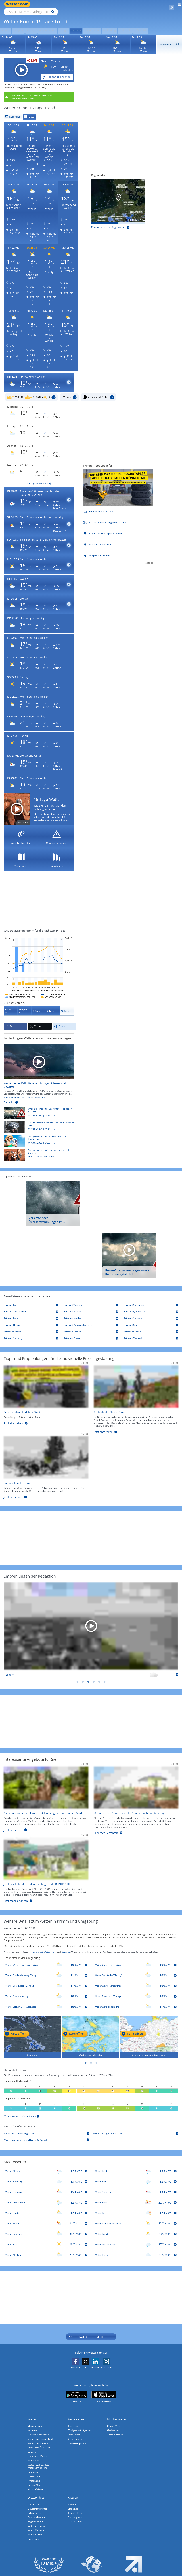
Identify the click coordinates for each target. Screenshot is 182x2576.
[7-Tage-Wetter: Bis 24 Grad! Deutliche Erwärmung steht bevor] (37, 1140)
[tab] (13, 115)
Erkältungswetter (77, 2522)
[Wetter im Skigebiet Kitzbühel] (136, 2131)
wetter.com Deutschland (41, 2438)
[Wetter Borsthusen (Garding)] (46, 1984)
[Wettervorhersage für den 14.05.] (13, 39)
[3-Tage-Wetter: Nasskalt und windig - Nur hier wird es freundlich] (37, 1126)
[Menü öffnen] (178, 4)
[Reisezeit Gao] (151, 1323)
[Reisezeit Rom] (31, 1316)
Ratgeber (74, 2501)
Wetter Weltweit (37, 2536)
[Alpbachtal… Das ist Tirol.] (133, 1398)
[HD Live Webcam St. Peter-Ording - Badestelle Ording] (21, 66)
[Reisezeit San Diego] (151, 1303)
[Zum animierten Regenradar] (110, 222)
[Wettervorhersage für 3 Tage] (39, 1008)
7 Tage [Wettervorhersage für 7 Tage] (61, 25)
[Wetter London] (46, 2211)
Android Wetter (116, 2433)
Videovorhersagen (38, 2424)
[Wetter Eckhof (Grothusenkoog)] (46, 2005)
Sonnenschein (75, 2438)
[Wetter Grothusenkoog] (46, 1994)
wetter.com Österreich (40, 2447)
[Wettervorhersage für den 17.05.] (91, 39)
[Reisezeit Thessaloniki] (31, 1309)
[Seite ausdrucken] (64, 1024)
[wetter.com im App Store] (103, 2395)
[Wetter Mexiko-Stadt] (136, 2242)
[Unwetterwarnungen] (56, 834)
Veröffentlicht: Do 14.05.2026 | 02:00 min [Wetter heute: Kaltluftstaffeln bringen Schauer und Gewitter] (24, 1095)
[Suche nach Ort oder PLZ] (61, 4)
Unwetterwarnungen (39, 2433)
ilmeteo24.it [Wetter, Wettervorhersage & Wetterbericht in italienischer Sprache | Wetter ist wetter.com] (35, 2483)
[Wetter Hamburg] (46, 2179)
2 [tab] (83, 1680)
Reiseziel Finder (76, 2517)
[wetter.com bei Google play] (76, 2395)
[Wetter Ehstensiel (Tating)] (136, 1994)
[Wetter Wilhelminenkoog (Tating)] (46, 1963)
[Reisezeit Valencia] (91, 1303)
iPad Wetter (114, 2428)
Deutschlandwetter (38, 2512)
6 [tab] (104, 1680)
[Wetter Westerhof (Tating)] (136, 1984)
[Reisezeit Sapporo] (151, 1316)
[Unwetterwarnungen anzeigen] (39, 95)
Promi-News (35, 2545)
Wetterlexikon (36, 2540)
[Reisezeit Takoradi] (151, 1336)
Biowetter (73, 2508)
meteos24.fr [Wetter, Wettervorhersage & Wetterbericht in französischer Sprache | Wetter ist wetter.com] (35, 2478)
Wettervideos (37, 2501)
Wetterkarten (76, 2417)
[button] (39, 380)
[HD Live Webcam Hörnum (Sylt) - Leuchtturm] (91, 1629)
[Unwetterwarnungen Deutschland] (149, 2035)
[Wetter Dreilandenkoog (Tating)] (46, 1973)
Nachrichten (35, 2508)
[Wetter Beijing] (136, 2253)
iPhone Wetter (115, 2424)
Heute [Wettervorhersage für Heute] (5, 25)
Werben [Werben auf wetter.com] (33, 2452)
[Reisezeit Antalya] (91, 1329)
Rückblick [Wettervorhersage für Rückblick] (136, 25)
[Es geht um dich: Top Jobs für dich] (118, 528)
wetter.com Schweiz (39, 2442)
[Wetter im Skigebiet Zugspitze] (46, 2131)
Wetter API (34, 2461)
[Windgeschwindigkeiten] (90, 2035)
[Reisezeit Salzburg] (31, 1336)
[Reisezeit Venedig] (31, 1329)
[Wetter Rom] (136, 2200)
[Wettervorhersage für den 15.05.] (39, 39)
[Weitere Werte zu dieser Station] (21, 2114)
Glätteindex (74, 2512)
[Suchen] (84, 4)
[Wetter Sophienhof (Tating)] (136, 1973)
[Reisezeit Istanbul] (91, 1316)
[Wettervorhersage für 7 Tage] (53, 1008)
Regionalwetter (36, 2526)
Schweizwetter (36, 2517)
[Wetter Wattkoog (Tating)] (136, 2005)
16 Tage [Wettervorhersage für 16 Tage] (73, 25)
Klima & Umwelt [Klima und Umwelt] (76, 2526)
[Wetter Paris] (136, 2211)
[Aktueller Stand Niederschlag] (118, 195)
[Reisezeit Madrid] (91, 1309)
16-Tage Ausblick (169, 38)
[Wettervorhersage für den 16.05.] (65, 39)
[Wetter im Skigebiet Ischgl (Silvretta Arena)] (46, 2138)
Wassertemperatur (78, 2442)
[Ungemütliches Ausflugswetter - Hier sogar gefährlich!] (37, 1112)
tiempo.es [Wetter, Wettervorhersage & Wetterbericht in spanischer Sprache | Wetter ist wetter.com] (34, 2473)
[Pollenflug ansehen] (57, 75)
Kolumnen (34, 2428)
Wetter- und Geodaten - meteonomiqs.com (41, 2468)
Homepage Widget (38, 2456)
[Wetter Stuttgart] (136, 2190)
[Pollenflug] (171, 4)
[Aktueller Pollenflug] (21, 834)
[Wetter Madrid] (46, 2221)
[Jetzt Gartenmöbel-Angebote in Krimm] (118, 517)
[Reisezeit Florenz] (31, 1323)
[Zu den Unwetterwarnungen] (12, 412)
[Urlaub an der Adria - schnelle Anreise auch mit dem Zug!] (133, 1799)
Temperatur (74, 2433)
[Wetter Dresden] (46, 2190)
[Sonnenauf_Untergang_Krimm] (31, 395)
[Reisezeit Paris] (31, 1303)
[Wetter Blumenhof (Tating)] (136, 1963)
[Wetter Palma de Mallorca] (136, 2221)
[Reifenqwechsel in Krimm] (118, 488)
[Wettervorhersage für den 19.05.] (143, 39)
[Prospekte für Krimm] (118, 550)
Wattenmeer (50, 1949)
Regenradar (74, 2424)
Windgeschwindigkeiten (80, 2428)
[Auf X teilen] (40, 1024)
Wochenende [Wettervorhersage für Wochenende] (45, 25)
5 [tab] (99, 1680)
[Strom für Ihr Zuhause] (118, 539)
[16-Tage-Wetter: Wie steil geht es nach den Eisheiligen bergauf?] (39, 807)
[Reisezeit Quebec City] (151, 1309)
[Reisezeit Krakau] (91, 1336)
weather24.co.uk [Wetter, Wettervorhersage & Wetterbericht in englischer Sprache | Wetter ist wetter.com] (37, 2492)
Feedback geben (70, 67)
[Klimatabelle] (56, 857)
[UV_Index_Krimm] (69, 395)
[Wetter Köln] (136, 2179)
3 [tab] (88, 1680)
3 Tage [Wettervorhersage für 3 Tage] (30, 25)
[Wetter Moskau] (46, 2253)
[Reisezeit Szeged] (151, 1329)
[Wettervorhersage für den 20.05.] (49, 210)
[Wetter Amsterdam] (46, 2200)
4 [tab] (94, 1680)
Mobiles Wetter (117, 2417)
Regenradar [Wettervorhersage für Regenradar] (89, 25)
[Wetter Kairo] (46, 2242)
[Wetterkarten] (21, 857)
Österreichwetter (37, 2522)
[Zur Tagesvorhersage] (39, 481)
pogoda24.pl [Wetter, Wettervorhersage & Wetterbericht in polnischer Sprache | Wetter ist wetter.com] (35, 2487)
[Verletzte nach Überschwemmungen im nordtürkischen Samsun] (53, 1201)
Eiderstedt (37, 1949)
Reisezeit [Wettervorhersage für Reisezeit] (121, 25)
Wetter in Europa (37, 2531)
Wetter (33, 2417)
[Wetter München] (46, 2169)
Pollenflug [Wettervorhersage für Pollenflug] (106, 25)
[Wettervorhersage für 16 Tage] (67, 1008)
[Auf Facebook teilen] (15, 1024)
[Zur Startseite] (18, 4)
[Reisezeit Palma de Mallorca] (91, 1323)
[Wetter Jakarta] (136, 2232)
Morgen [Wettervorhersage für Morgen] (17, 25)
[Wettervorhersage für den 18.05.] (117, 39)
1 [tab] (77, 1680)
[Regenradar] (32, 2035)
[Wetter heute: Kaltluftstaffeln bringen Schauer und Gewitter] (39, 1059)
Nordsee (65, 1949)
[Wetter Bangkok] (46, 2232)
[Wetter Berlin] (136, 2169)
